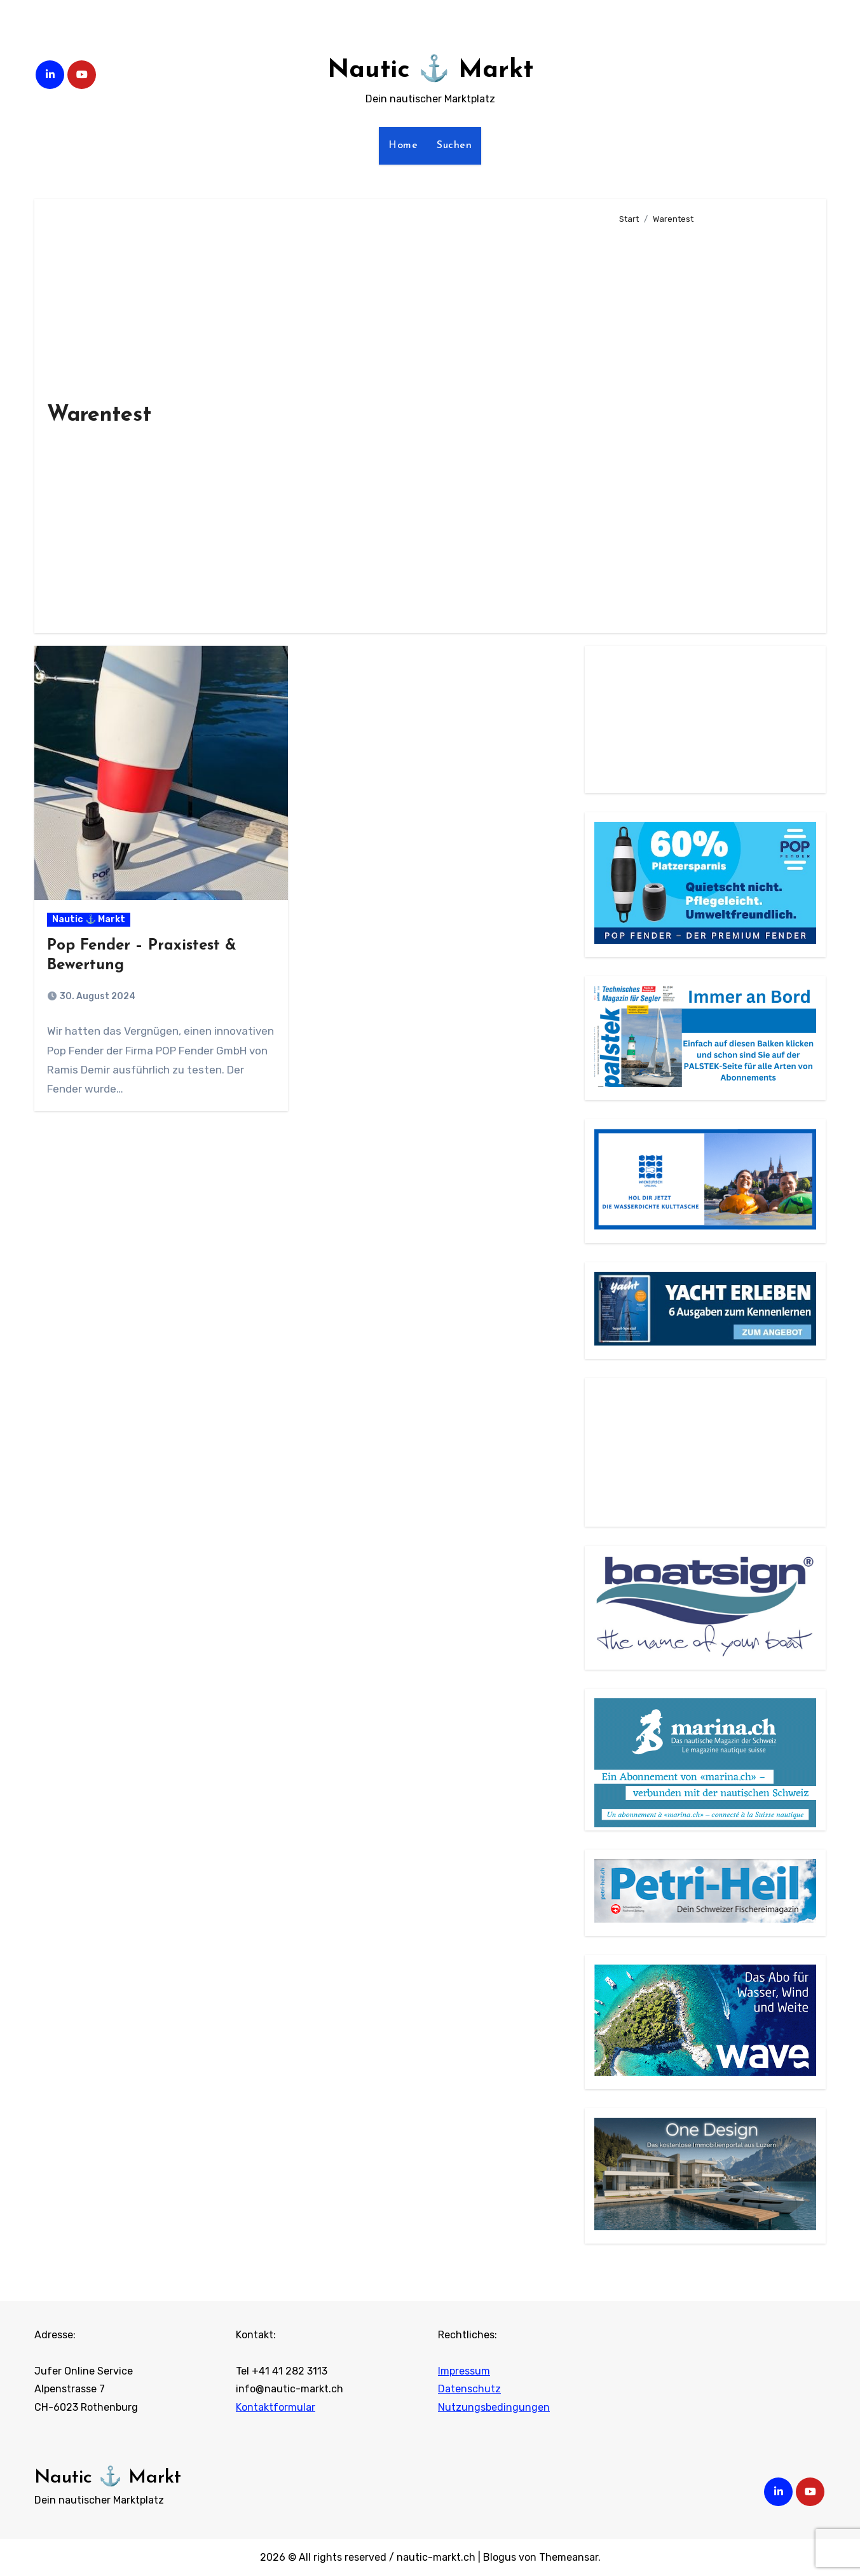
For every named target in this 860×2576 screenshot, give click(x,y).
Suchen (454, 145)
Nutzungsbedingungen (494, 2407)
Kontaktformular (275, 2407)
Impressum (464, 2371)
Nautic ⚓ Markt (430, 70)
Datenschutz (469, 2389)
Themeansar (568, 2557)
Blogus (499, 2557)
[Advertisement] (712, 423)
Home (403, 145)
